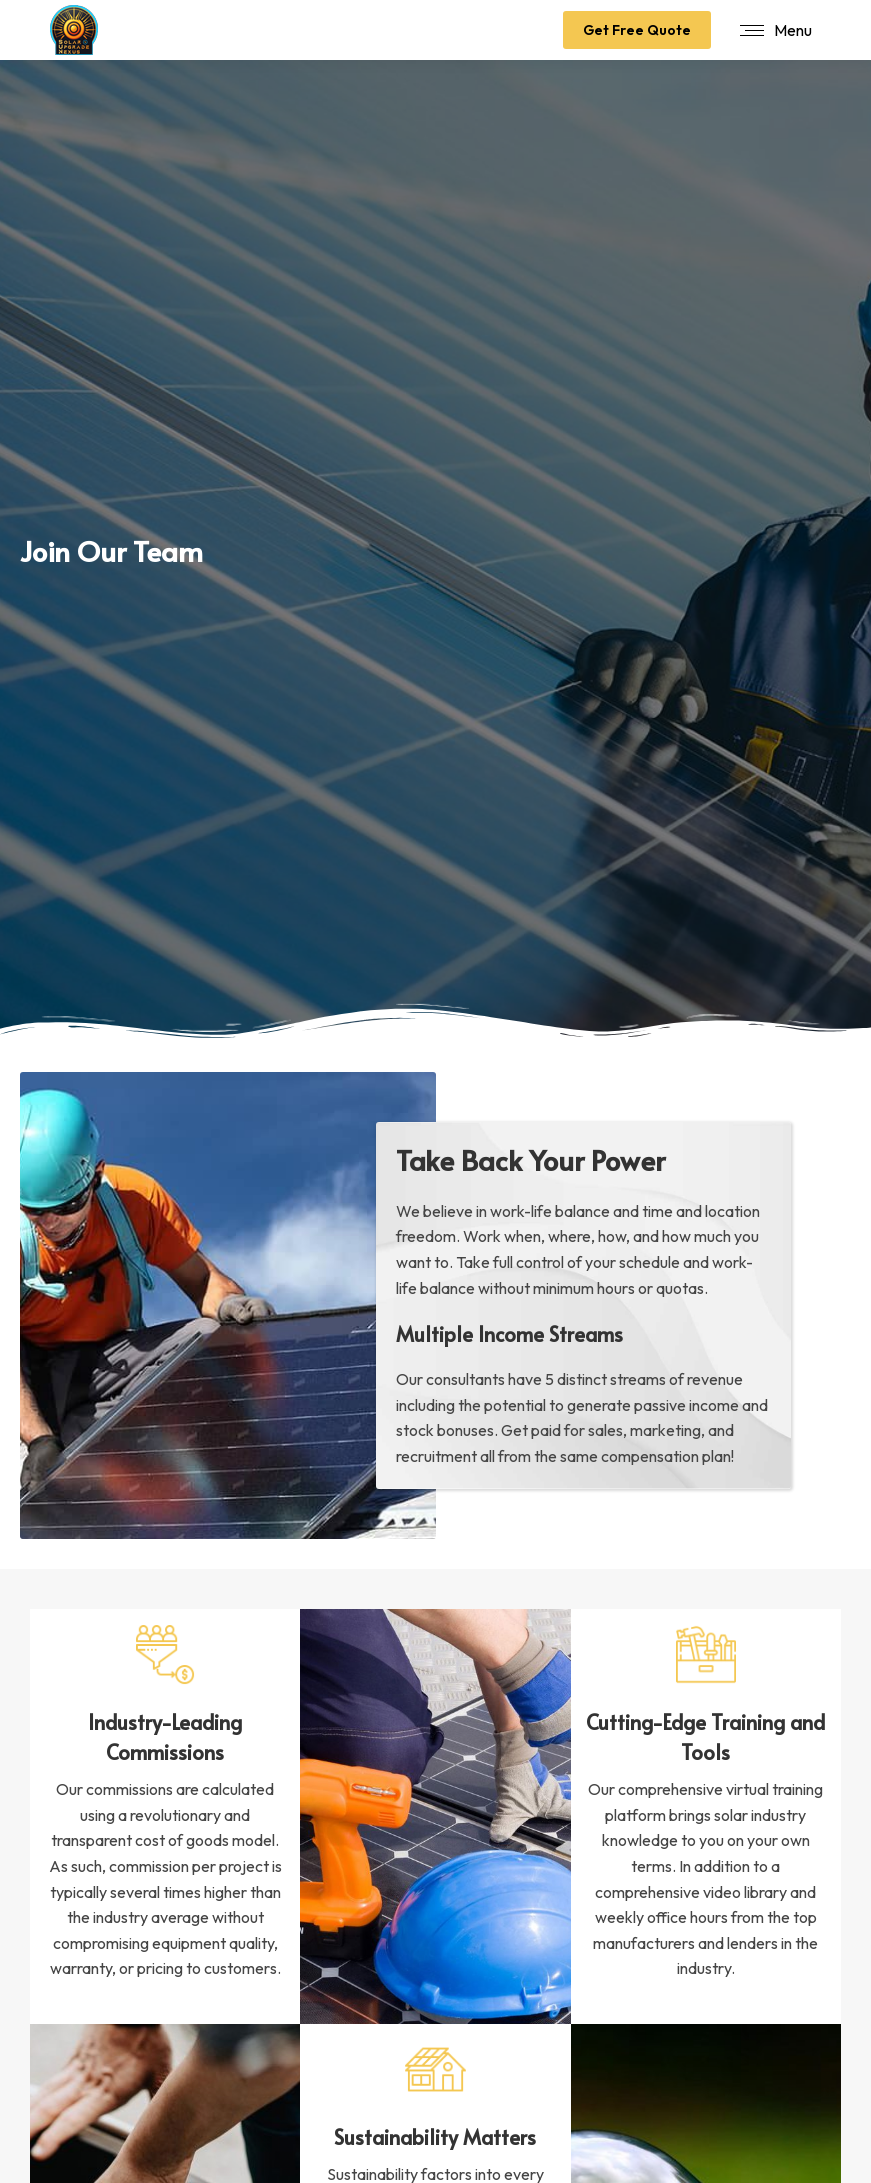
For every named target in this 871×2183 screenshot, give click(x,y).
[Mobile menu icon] (776, 30)
